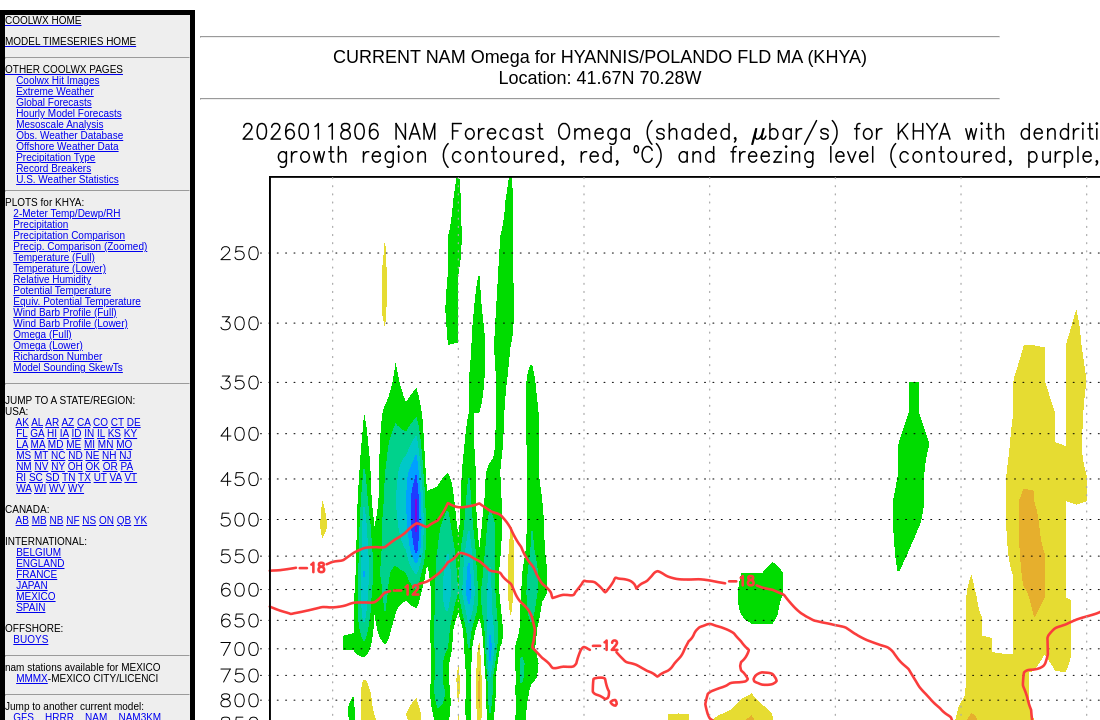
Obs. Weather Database (69, 135)
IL (101, 433)
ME (73, 444)
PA (126, 466)
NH (109, 455)
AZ (67, 422)
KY (130, 433)
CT (117, 422)
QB (124, 520)
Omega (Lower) (47, 345)
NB (56, 520)
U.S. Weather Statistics (67, 179)
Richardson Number (57, 356)
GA (37, 433)
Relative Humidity (52, 279)
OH (75, 466)
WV (57, 488)
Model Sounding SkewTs (68, 367)
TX (84, 477)
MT (41, 455)
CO (100, 422)
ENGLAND (40, 563)
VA (116, 477)
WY (76, 488)
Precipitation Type (55, 157)
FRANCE (36, 574)
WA (23, 488)
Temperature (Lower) (59, 268)
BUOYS (30, 639)
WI (40, 488)
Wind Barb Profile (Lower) (70, 323)
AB (22, 520)
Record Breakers (53, 168)
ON (106, 520)
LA (22, 444)
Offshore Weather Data (67, 146)
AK (22, 422)
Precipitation (40, 224)
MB (39, 520)
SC (36, 477)
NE (92, 455)
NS (89, 520)
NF (72, 520)
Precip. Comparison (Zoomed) (80, 246)
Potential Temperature (62, 290)
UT (100, 477)
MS (23, 455)
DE (134, 422)
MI (89, 444)
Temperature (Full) (54, 257)
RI (21, 477)
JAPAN (32, 585)
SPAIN (30, 607)
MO (124, 444)
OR (110, 466)
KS (114, 433)
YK (140, 520)
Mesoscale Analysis (59, 124)
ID (76, 433)
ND (75, 455)
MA (38, 444)
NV (41, 466)
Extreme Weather (55, 91)
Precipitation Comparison (69, 235)
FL (21, 433)
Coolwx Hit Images (57, 80)
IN (89, 433)
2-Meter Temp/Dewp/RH (66, 213)
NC (58, 455)
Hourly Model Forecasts (69, 113)
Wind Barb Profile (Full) (64, 312)
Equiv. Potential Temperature (76, 301)
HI (52, 433)
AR (52, 422)
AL (37, 422)
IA (64, 433)
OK (92, 466)
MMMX (32, 678)
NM (24, 466)
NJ (125, 455)
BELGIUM (38, 552)
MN (106, 444)
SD (53, 477)
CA (83, 422)
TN (68, 477)
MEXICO (35, 596)
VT (130, 477)
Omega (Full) (42, 334)
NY (58, 466)
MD (56, 444)
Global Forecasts (54, 102)
